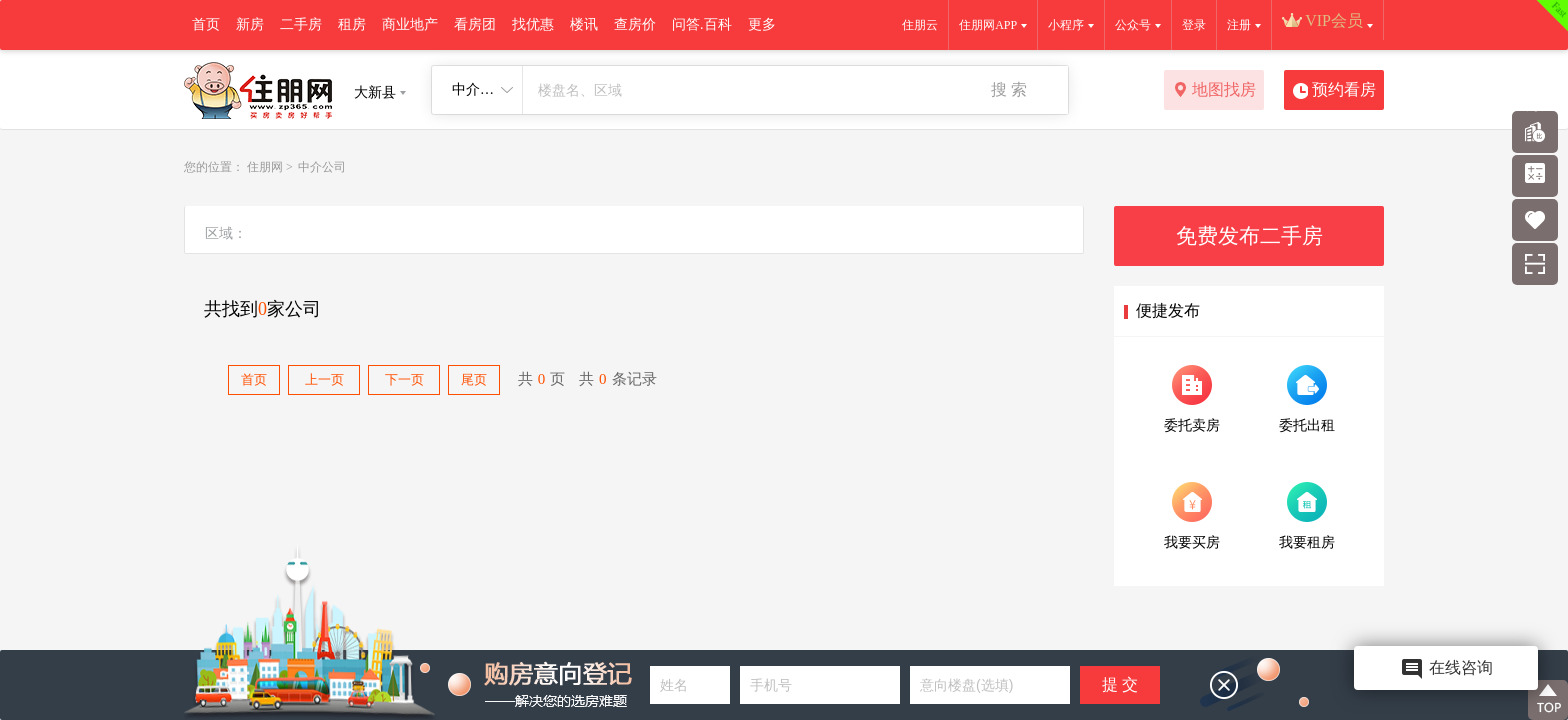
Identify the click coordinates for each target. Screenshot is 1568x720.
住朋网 (265, 167)
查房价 (635, 24)
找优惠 (533, 24)
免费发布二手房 (1249, 236)
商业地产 (410, 24)
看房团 (475, 24)
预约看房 (1334, 91)
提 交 (1120, 684)
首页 (206, 24)
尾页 (474, 379)
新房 (250, 24)
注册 (1239, 25)
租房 (352, 24)
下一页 (404, 379)
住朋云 (920, 25)
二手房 (301, 24)
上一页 (324, 379)
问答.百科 (702, 24)
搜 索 (1009, 89)
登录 (1194, 25)
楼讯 (584, 24)
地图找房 (1214, 91)
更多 (762, 24)
